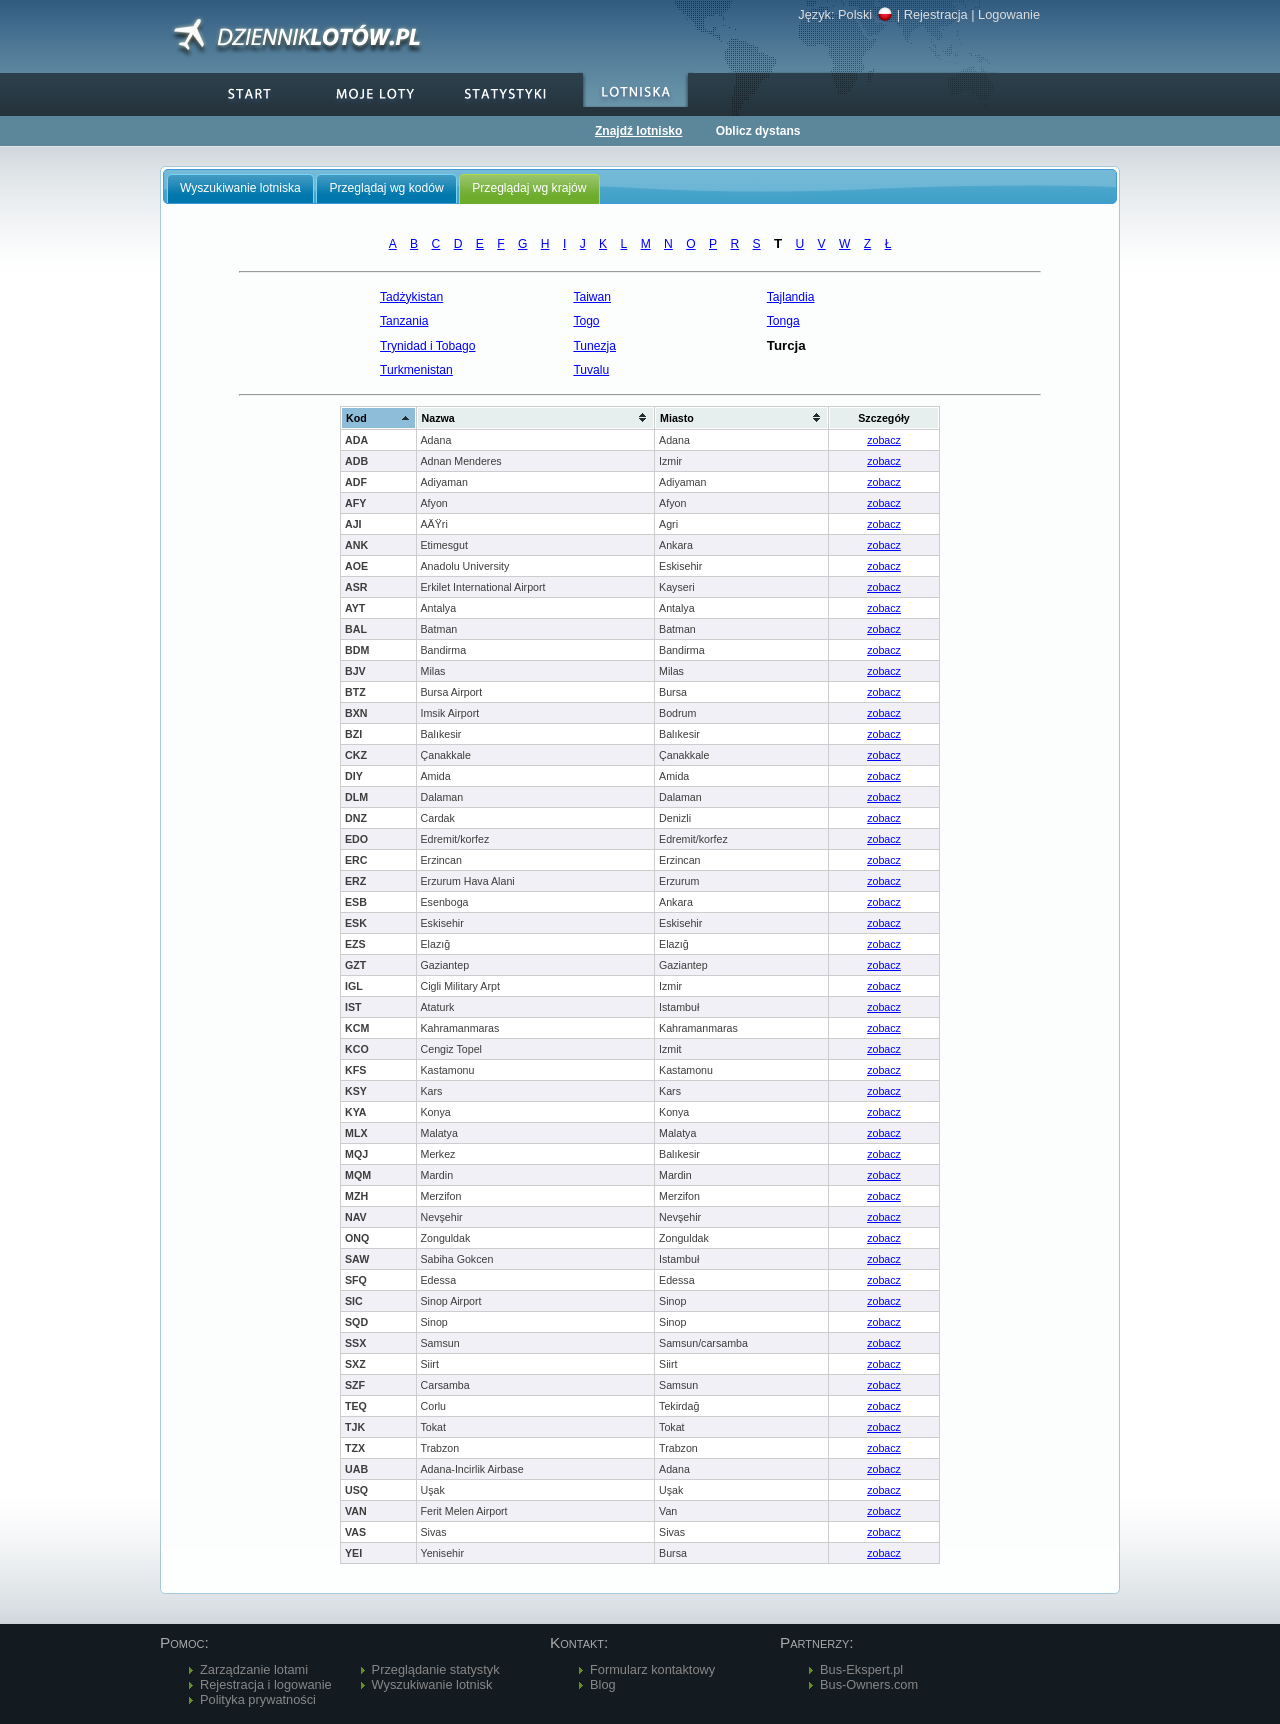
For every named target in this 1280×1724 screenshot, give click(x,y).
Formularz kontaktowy (652, 1669)
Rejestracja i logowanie (266, 1684)
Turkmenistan (416, 370)
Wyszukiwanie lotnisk (432, 1684)
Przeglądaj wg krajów (529, 188)
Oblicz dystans (758, 131)
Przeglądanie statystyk (436, 1669)
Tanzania (404, 321)
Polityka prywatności (258, 1699)
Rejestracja (936, 14)
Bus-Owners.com (869, 1684)
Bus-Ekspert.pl (861, 1669)
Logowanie (1009, 14)
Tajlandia (791, 297)
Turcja (786, 345)
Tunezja (594, 346)
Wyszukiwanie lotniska (240, 188)
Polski (865, 14)
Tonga (783, 321)
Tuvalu (591, 370)
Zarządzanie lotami (254, 1669)
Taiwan (592, 297)
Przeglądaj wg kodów (386, 188)
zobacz (884, 440)
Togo (586, 321)
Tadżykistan (411, 297)
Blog (603, 1684)
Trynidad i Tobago (427, 346)
